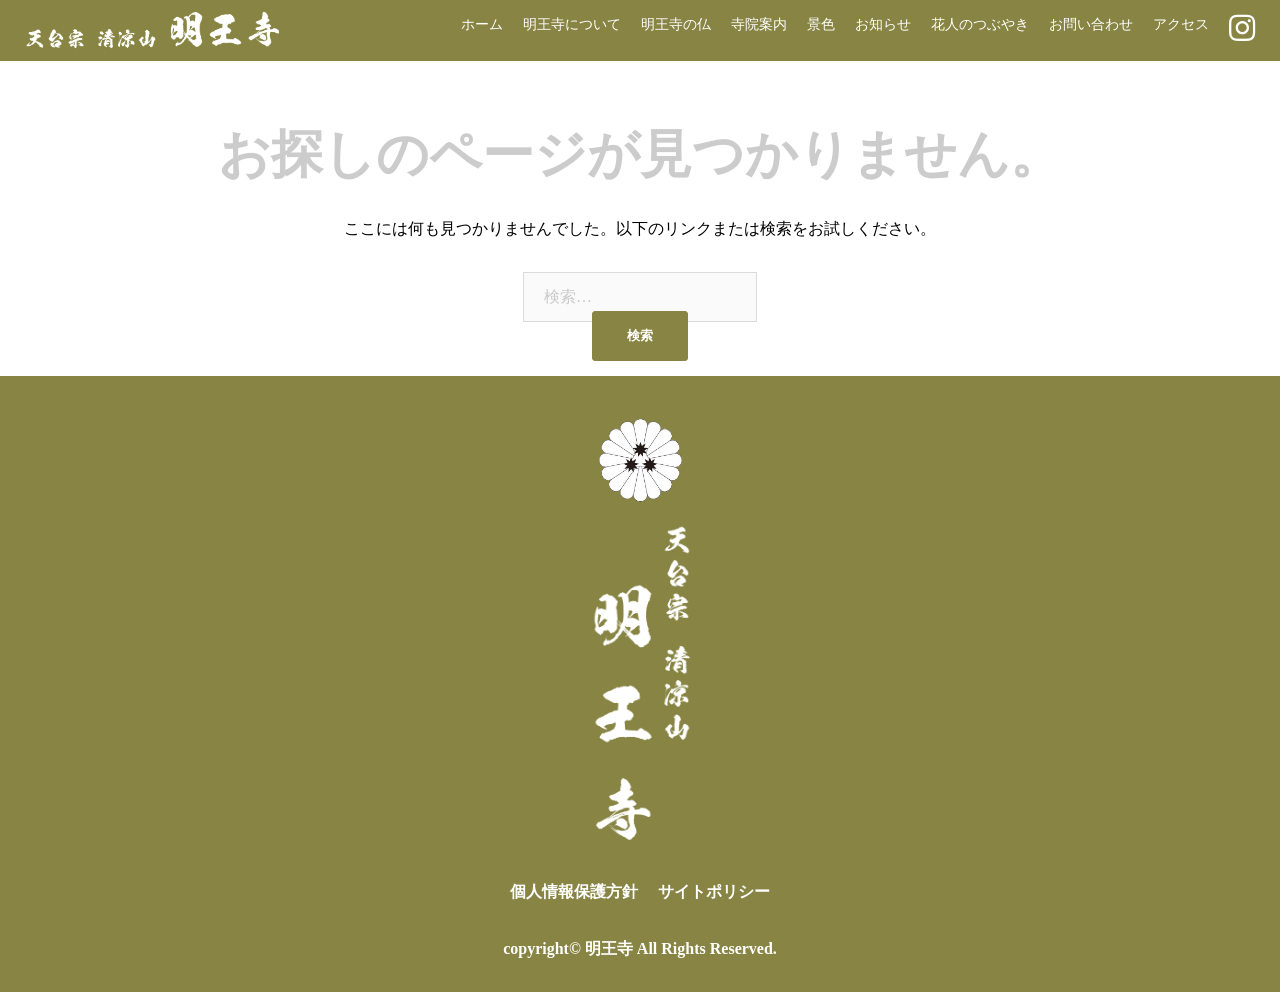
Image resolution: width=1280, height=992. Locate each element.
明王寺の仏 (676, 24)
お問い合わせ (1091, 24)
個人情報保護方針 (574, 891)
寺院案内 (759, 24)
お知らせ (883, 24)
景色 (821, 24)
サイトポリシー (714, 891)
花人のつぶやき (980, 24)
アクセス (1181, 24)
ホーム (482, 24)
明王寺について (572, 24)
